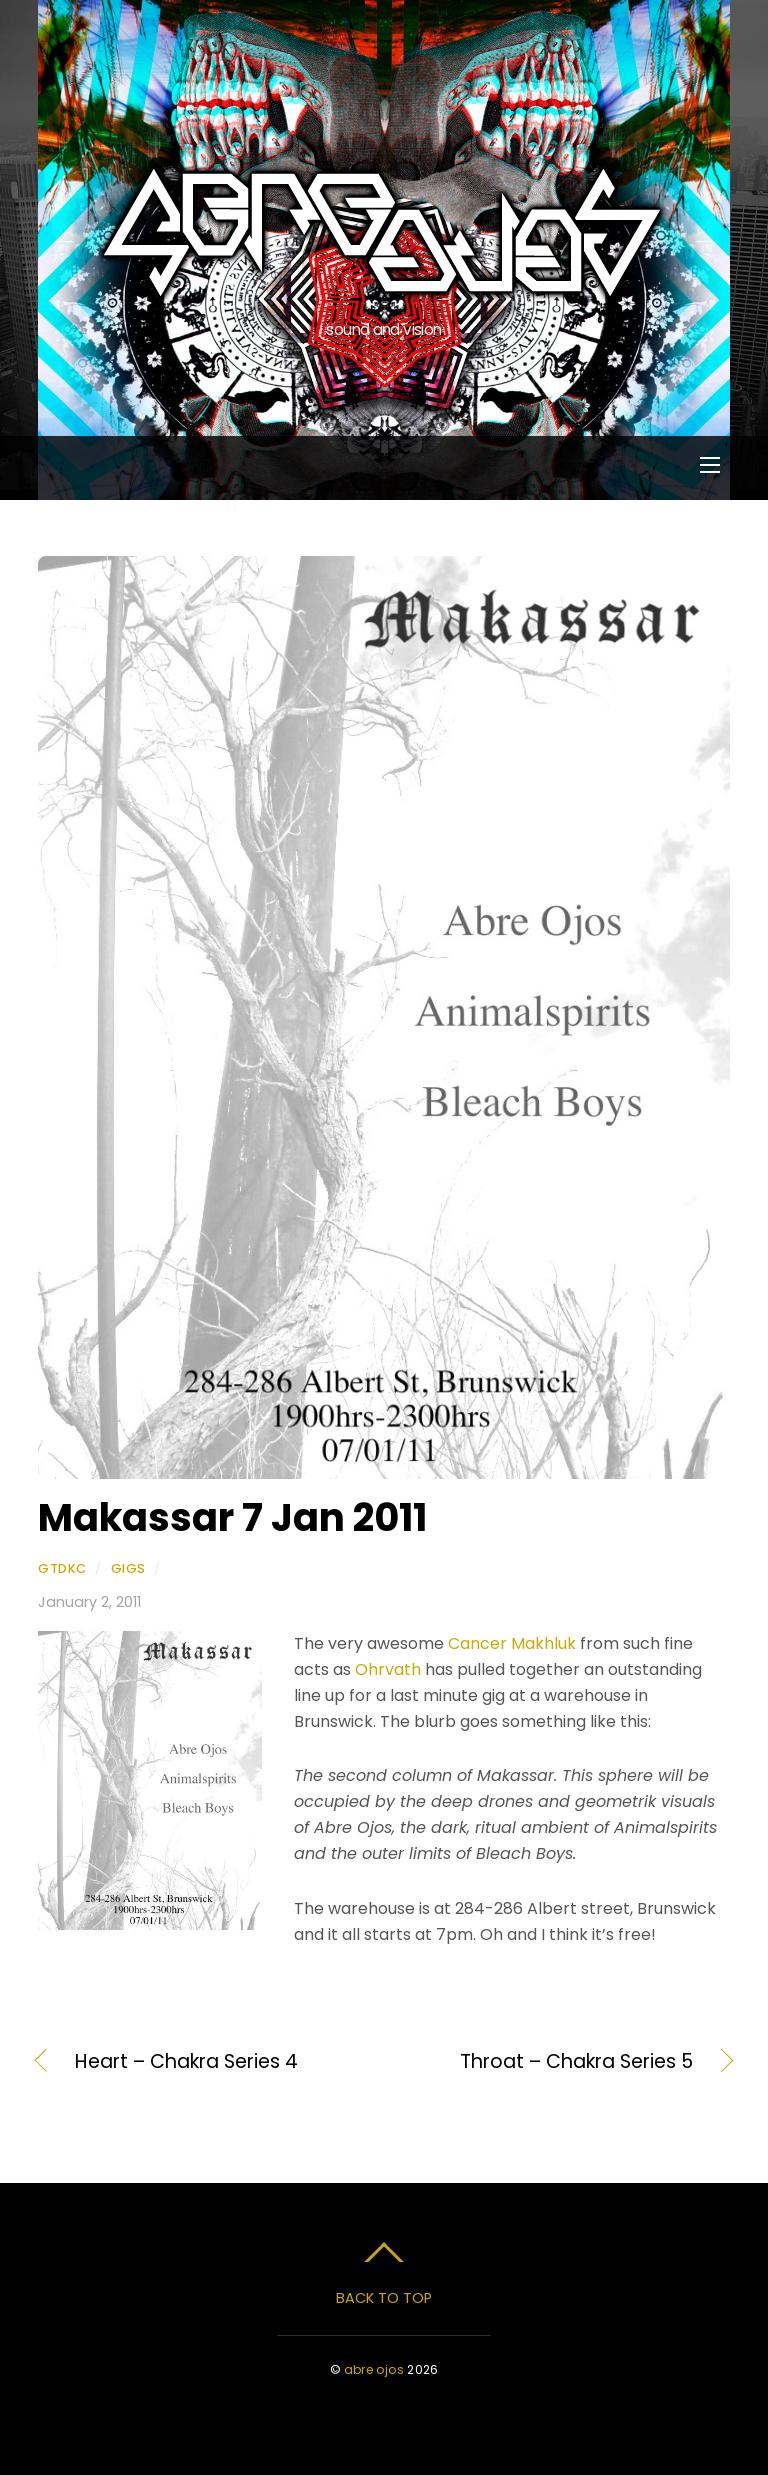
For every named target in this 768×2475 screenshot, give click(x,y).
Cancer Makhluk (512, 1643)
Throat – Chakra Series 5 (549, 2062)
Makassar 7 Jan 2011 (232, 1517)
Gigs (128, 1568)
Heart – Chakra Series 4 (186, 2062)
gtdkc (62, 1568)
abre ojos (374, 2369)
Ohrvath (388, 1669)
